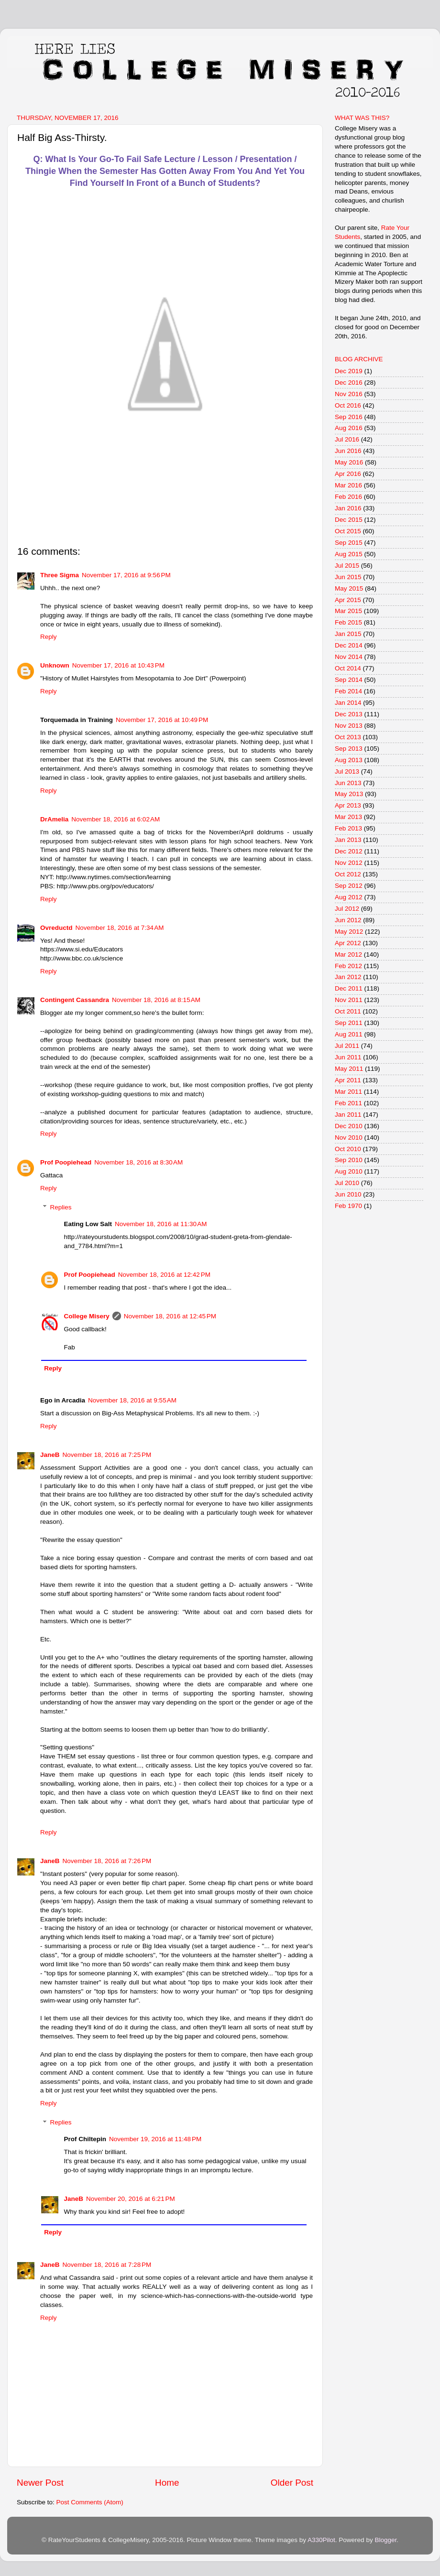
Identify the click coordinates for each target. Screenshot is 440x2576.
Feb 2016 (348, 496)
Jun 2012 (348, 920)
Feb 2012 (348, 966)
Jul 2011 (347, 1045)
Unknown (54, 665)
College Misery (87, 1316)
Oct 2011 (348, 1011)
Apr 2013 (348, 805)
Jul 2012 (347, 908)
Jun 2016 (348, 450)
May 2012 (349, 931)
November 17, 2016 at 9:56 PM (126, 575)
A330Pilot (321, 2540)
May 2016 (349, 462)
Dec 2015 (349, 519)
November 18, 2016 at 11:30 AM (161, 1224)
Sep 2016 (349, 416)
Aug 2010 (349, 1171)
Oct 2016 (348, 405)
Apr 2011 (348, 1080)
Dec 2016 (349, 382)
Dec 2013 (349, 714)
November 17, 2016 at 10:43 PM (118, 665)
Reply (48, 636)
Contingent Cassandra (74, 999)
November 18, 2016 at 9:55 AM (132, 1400)
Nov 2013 (349, 725)
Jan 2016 (348, 508)
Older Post (292, 2483)
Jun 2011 (348, 1057)
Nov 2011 (349, 999)
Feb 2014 (348, 691)
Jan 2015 (348, 633)
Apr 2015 (348, 600)
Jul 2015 (347, 565)
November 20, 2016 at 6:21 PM (130, 2198)
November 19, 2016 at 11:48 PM (155, 2139)
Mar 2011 (348, 1091)
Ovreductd (56, 927)
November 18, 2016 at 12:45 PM (170, 1316)
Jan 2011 (348, 1114)
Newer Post (40, 2483)
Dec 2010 (349, 1126)
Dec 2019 (349, 371)
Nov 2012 (349, 862)
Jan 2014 (348, 702)
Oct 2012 (348, 874)
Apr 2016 (348, 473)
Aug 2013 (349, 760)
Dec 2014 (349, 645)
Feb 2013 (348, 828)
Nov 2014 (349, 656)
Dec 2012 (349, 851)
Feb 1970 (348, 1205)
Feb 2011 (348, 1103)
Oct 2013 (348, 737)
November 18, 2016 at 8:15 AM (156, 999)
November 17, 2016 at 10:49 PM (162, 719)
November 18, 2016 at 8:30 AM (138, 1162)
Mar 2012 (348, 954)
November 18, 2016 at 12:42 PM (164, 1274)
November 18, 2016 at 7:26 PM (107, 1861)
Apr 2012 (348, 943)
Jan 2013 (348, 839)
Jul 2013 (347, 771)
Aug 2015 (349, 554)
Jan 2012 (348, 977)
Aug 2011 (349, 1034)
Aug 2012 (349, 897)
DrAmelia (54, 819)
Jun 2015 (348, 577)
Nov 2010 (349, 1137)
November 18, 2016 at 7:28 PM (107, 2264)
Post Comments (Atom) (89, 2502)
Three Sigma (59, 575)
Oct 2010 (348, 1149)
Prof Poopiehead (65, 1162)
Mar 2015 (348, 610)
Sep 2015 (349, 542)
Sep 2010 (349, 1160)
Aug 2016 (349, 427)
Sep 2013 (349, 748)
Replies (61, 1207)
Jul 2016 (347, 439)
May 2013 (349, 794)
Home (167, 2483)
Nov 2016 (349, 394)
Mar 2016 (348, 485)
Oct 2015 (348, 531)
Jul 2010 (347, 1182)
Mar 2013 (348, 816)
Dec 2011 (349, 988)
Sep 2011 (349, 1022)
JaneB (50, 1454)
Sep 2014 (349, 679)
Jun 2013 (348, 783)
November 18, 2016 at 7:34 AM (120, 927)
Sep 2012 (349, 885)
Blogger (385, 2540)
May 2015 (349, 588)
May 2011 (349, 1068)
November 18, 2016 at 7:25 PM (107, 1454)
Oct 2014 (348, 668)
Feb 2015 (348, 622)
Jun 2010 (348, 1194)
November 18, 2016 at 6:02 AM (115, 819)
